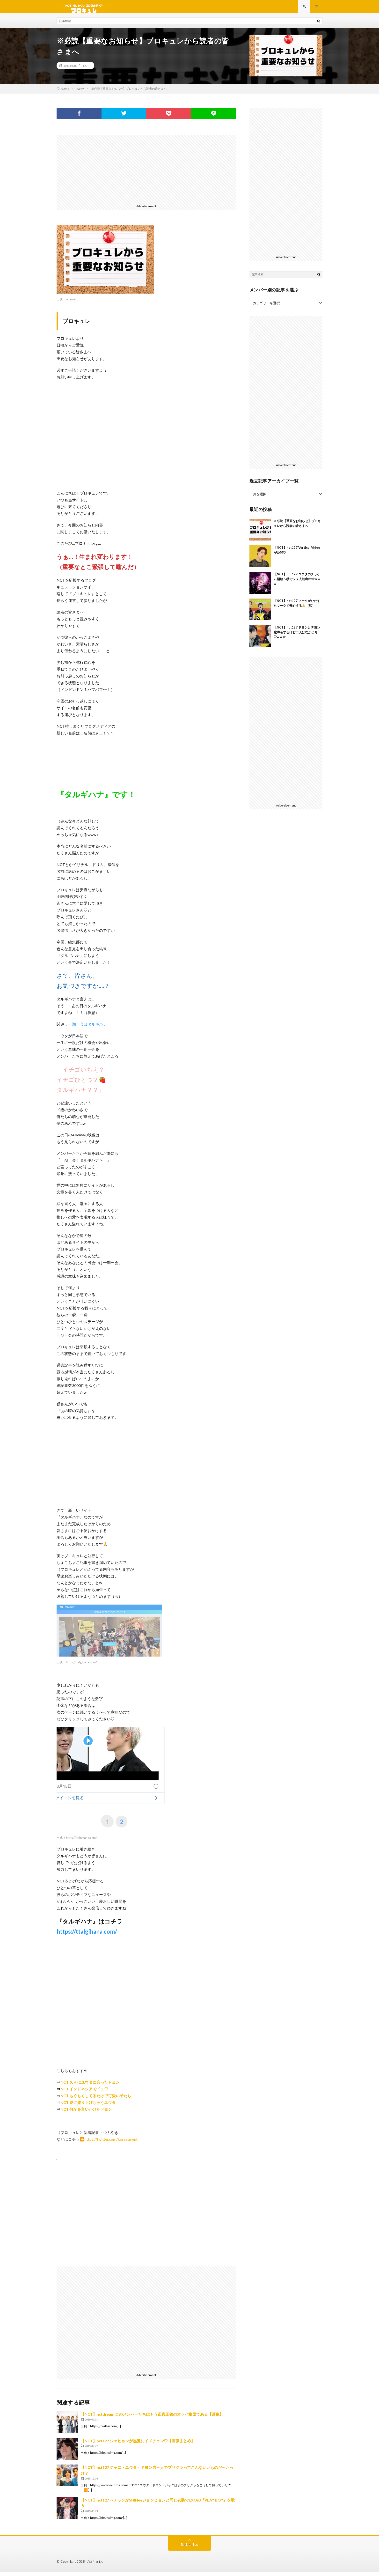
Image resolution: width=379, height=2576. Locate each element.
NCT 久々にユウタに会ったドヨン (90, 2085)
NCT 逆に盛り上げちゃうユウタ (88, 2106)
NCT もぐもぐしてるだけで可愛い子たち (95, 2099)
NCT (86, 69)
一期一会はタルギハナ (87, 1027)
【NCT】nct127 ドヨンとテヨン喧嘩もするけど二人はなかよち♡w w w (297, 635)
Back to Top (190, 2548)
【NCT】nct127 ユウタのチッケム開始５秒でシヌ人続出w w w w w (297, 582)
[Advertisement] (146, 172)
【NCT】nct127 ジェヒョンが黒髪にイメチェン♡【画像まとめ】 (138, 2444)
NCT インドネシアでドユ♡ (84, 2092)
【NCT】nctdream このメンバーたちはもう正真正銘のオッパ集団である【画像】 (152, 2417)
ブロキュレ (94, 2565)
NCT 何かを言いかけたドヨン (86, 2112)
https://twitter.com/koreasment (111, 2142)
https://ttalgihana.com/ (81, 1666)
